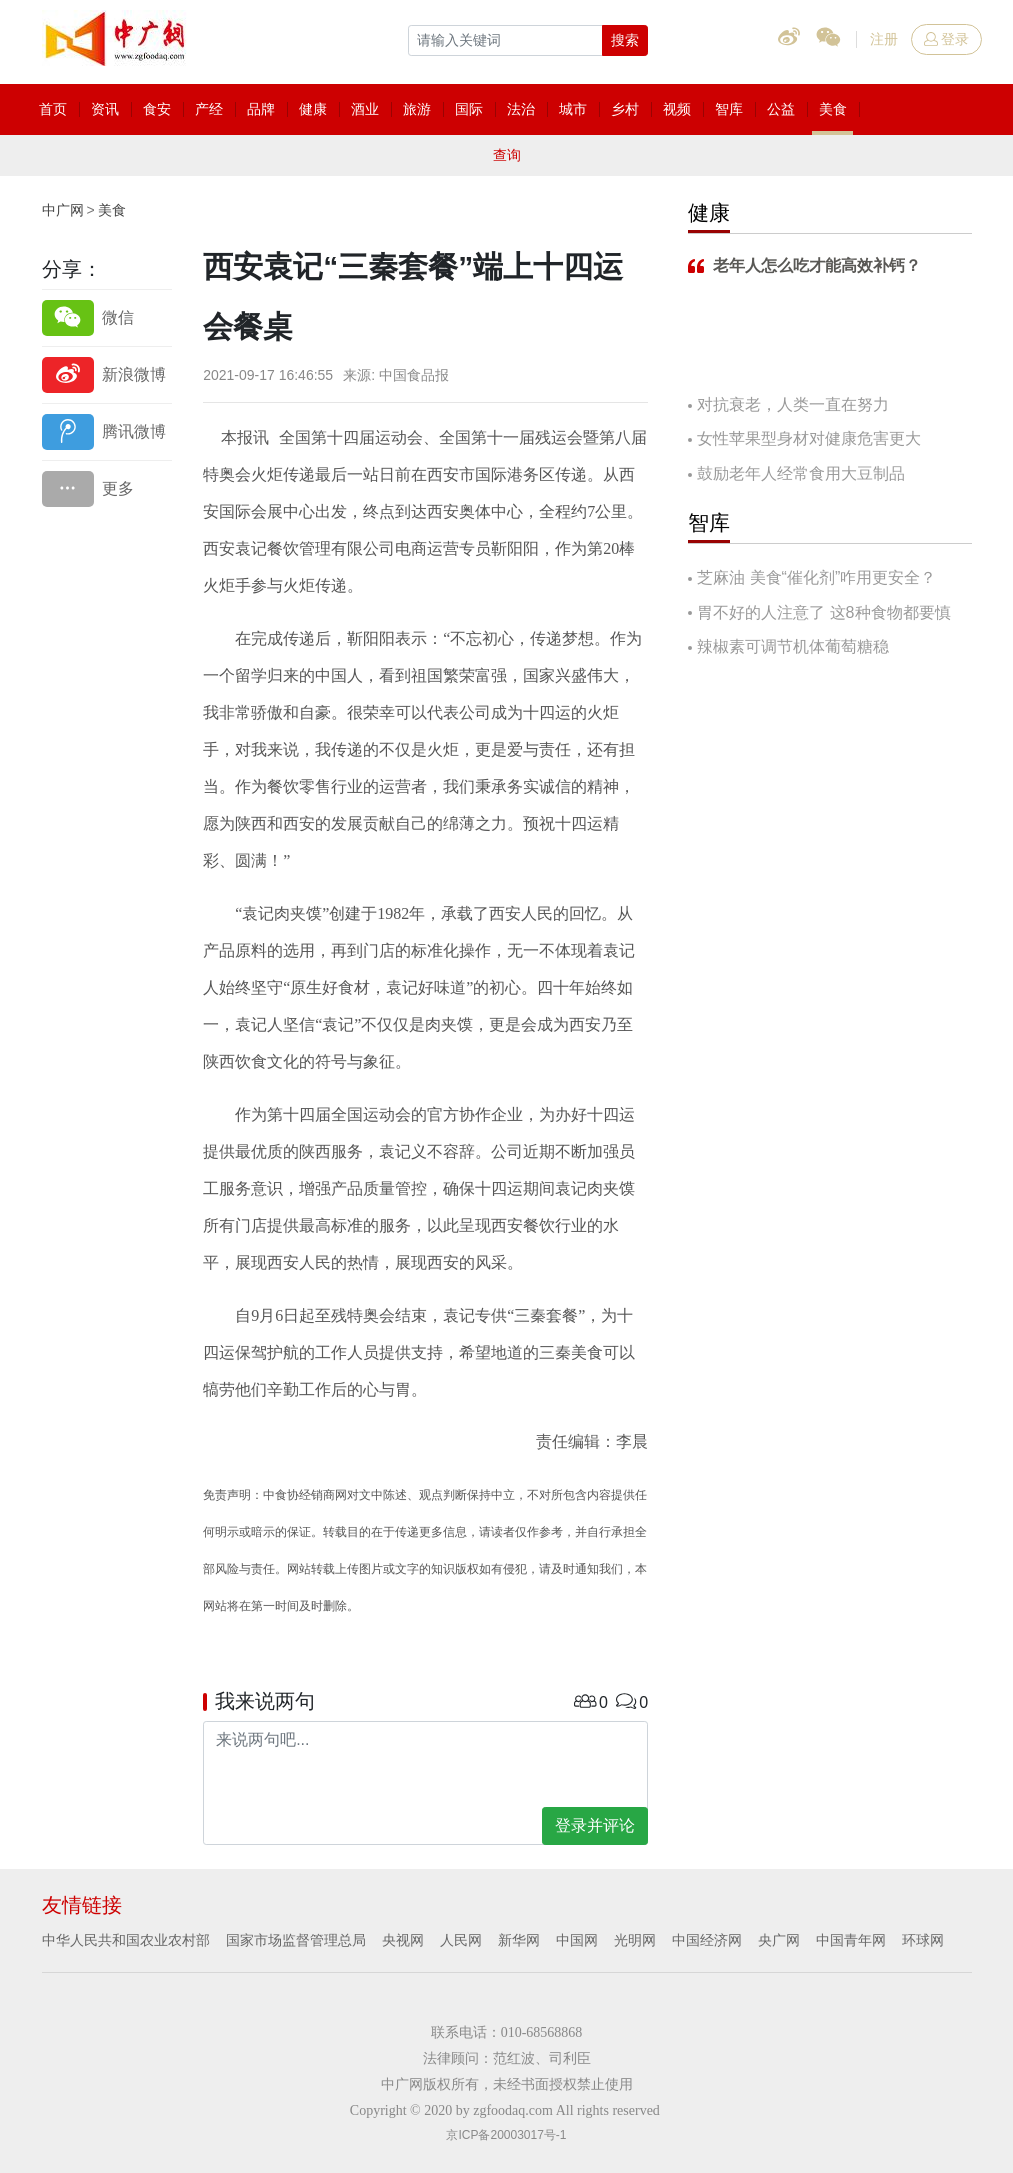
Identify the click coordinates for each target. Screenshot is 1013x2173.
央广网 (779, 1940)
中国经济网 (707, 1940)
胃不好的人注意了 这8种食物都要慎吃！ (819, 614)
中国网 (577, 1940)
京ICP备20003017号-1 (506, 2135)
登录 (946, 39)
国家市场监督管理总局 (296, 1940)
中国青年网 (851, 1940)
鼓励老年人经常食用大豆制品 (801, 473)
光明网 (635, 1940)
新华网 (519, 1940)
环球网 (923, 1940)
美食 (112, 210)
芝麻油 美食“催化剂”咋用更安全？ (816, 577)
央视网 (403, 1940)
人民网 (461, 1940)
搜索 (625, 40)
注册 (884, 39)
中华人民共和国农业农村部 (126, 1940)
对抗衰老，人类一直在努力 (793, 404)
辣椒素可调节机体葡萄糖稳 (793, 646)
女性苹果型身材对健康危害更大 (809, 438)
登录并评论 (595, 1825)
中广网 (63, 210)
